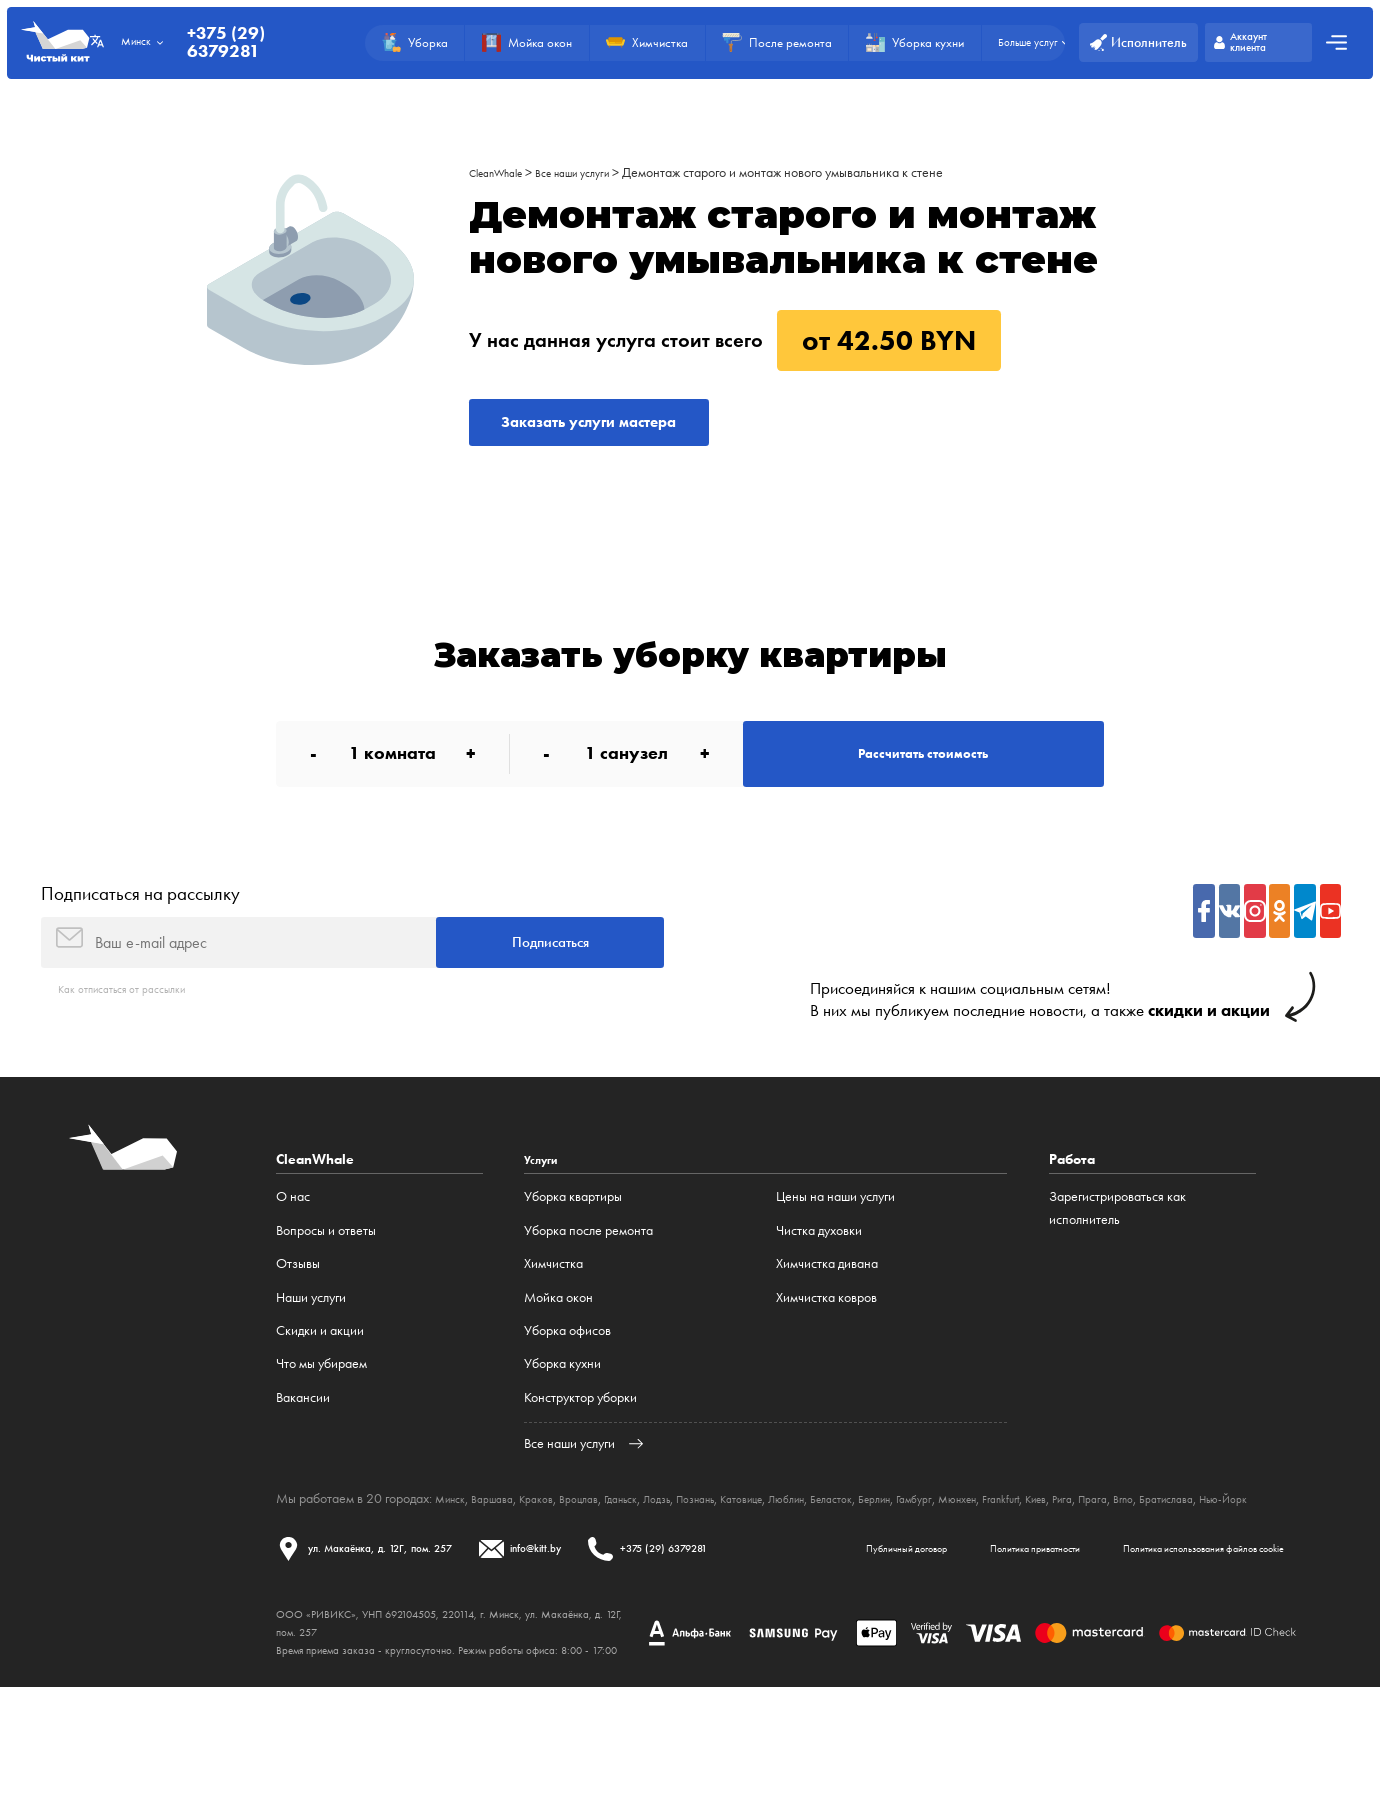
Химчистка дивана (827, 1311)
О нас (293, 1244)
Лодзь (701, 1545)
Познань (748, 1545)
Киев (1164, 1545)
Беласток (915, 1545)
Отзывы (298, 1311)
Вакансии (303, 1444)
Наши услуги (311, 1344)
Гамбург (1015, 1545)
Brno (1266, 1545)
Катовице (805, 1545)
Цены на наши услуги (835, 1244)
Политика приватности (506, 1653)
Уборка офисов (567, 1377)
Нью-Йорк (376, 1559)
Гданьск (656, 1545)
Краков (555, 1545)
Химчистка (553, 1311)
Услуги (545, 1206)
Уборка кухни (562, 1411)
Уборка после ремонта (588, 1277)
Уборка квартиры (573, 1244)
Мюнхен (1066, 1545)
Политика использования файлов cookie (715, 1653)
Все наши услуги (596, 172)
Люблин (861, 1545)
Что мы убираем (321, 1411)
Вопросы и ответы (326, 1277)
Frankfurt (1120, 1545)
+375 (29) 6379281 (247, 43)
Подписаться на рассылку (140, 925)
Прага (1231, 1545)
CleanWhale (503, 172)
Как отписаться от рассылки (136, 1034)
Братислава (308, 1559)
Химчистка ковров (826, 1344)
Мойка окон (558, 1344)
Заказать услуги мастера (620, 428)
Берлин (967, 1545)
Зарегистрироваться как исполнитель (1117, 1255)
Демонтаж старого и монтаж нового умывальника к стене (815, 172)
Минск (454, 1545)
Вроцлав (605, 1545)
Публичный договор (346, 1653)
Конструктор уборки (580, 1444)
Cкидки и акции (320, 1377)
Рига (1196, 1545)
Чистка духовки (819, 1277)
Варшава (504, 1545)
